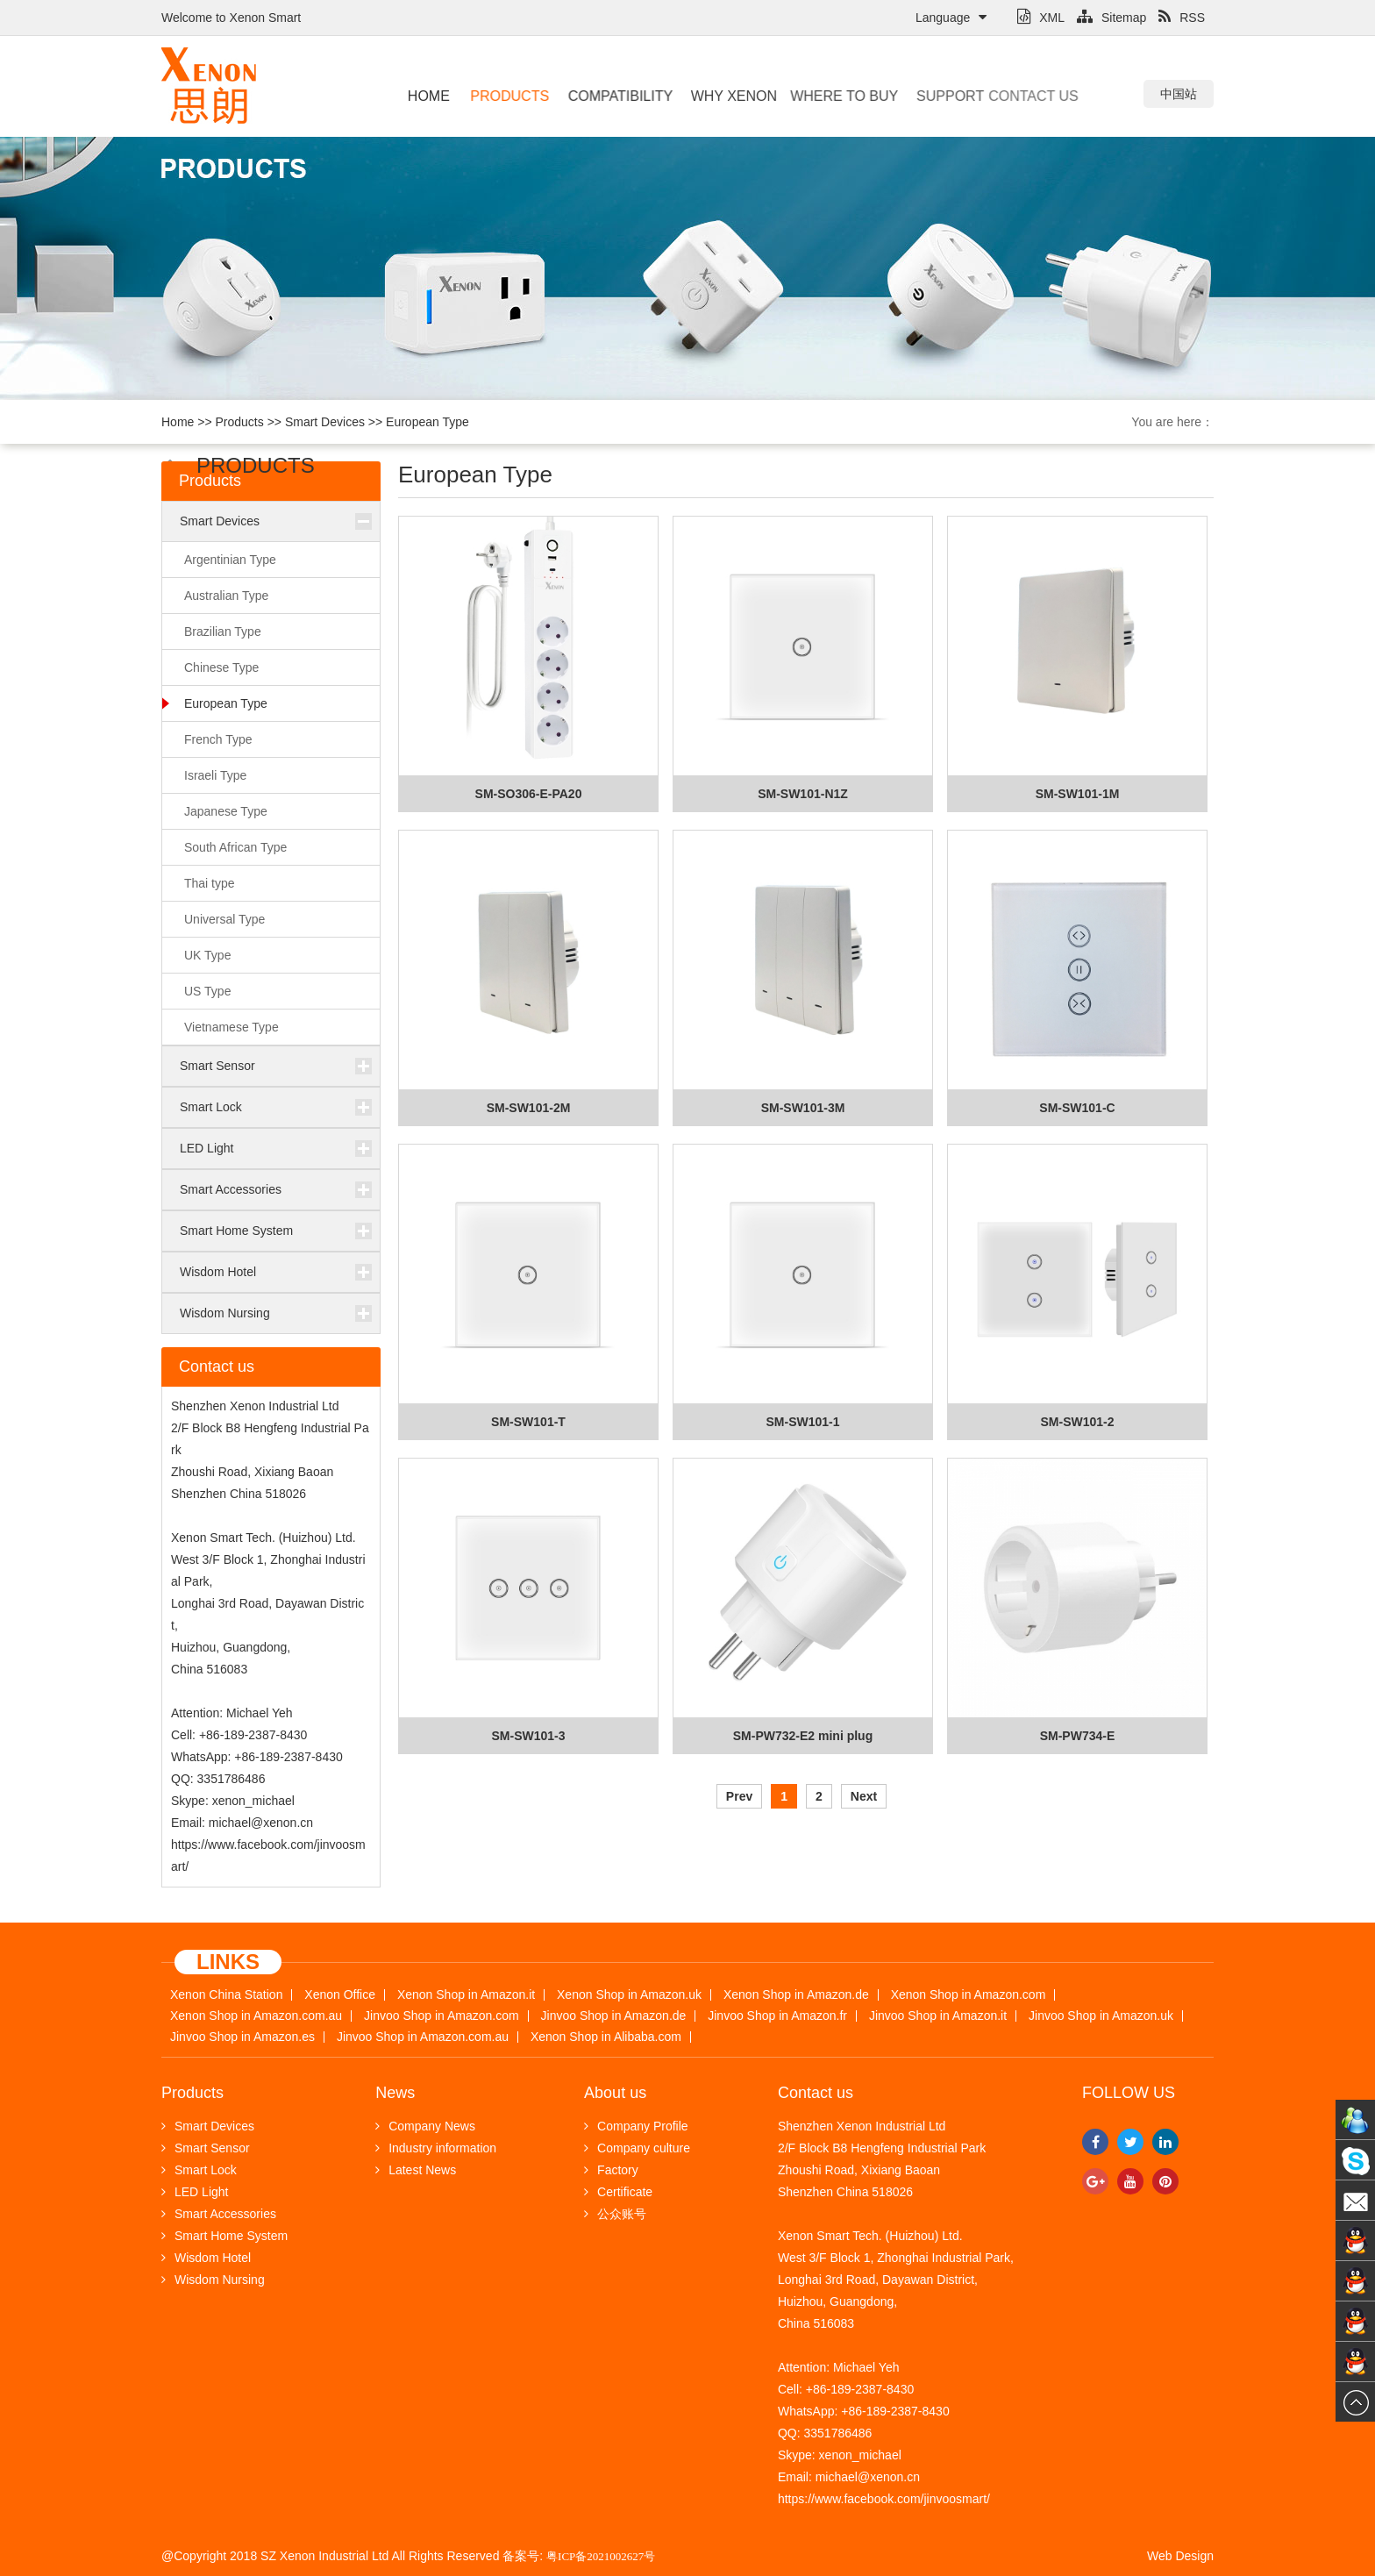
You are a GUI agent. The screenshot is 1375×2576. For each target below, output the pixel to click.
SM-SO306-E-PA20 (528, 794)
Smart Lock (211, 1107)
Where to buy (822, 96)
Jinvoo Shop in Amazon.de (614, 2016)
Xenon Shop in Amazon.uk (629, 1995)
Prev (739, 1796)
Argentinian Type (230, 560)
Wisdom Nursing (225, 1313)
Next (864, 1796)
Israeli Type (215, 775)
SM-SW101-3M (803, 1108)
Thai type (209, 883)
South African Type (235, 847)
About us (615, 2092)
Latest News (415, 2170)
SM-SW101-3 (528, 1736)
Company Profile (636, 2126)
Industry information (435, 2148)
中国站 (1178, 94)
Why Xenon (722, 96)
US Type (207, 991)
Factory (611, 2170)
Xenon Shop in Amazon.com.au (256, 2016)
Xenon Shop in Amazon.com (968, 1995)
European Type (427, 422)
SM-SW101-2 (1077, 1422)
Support (929, 96)
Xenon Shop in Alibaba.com (606, 2037)
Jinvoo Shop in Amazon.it (938, 2016)
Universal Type (224, 919)
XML (1041, 18)
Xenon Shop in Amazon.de (796, 1995)
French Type (218, 739)
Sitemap (1111, 18)
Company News (425, 2126)
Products (506, 96)
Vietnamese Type (231, 1027)
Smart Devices (325, 422)
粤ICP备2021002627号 (600, 2556)
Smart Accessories (230, 1189)
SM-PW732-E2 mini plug (803, 1736)
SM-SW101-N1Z (803, 794)
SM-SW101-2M (529, 1108)
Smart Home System (236, 1231)
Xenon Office (339, 1995)
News (395, 2092)
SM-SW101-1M (1078, 794)
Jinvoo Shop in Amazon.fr (777, 2016)
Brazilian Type (222, 631)
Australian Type (226, 596)
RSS (1181, 18)
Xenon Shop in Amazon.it (466, 1995)
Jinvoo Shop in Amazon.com (441, 2016)
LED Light (206, 1148)
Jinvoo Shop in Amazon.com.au (423, 2037)
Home (428, 96)
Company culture (637, 2148)
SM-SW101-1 (802, 1422)
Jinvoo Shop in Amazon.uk (1101, 2016)
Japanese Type (225, 811)
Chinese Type (221, 667)
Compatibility (611, 96)
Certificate (618, 2192)
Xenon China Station (226, 1995)
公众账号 (615, 2214)
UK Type (207, 955)
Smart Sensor (217, 1066)
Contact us (996, 96)
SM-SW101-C (1077, 1108)
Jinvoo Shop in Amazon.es (242, 2037)
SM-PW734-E (1077, 1736)
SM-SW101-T (528, 1422)
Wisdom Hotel (218, 1272)
